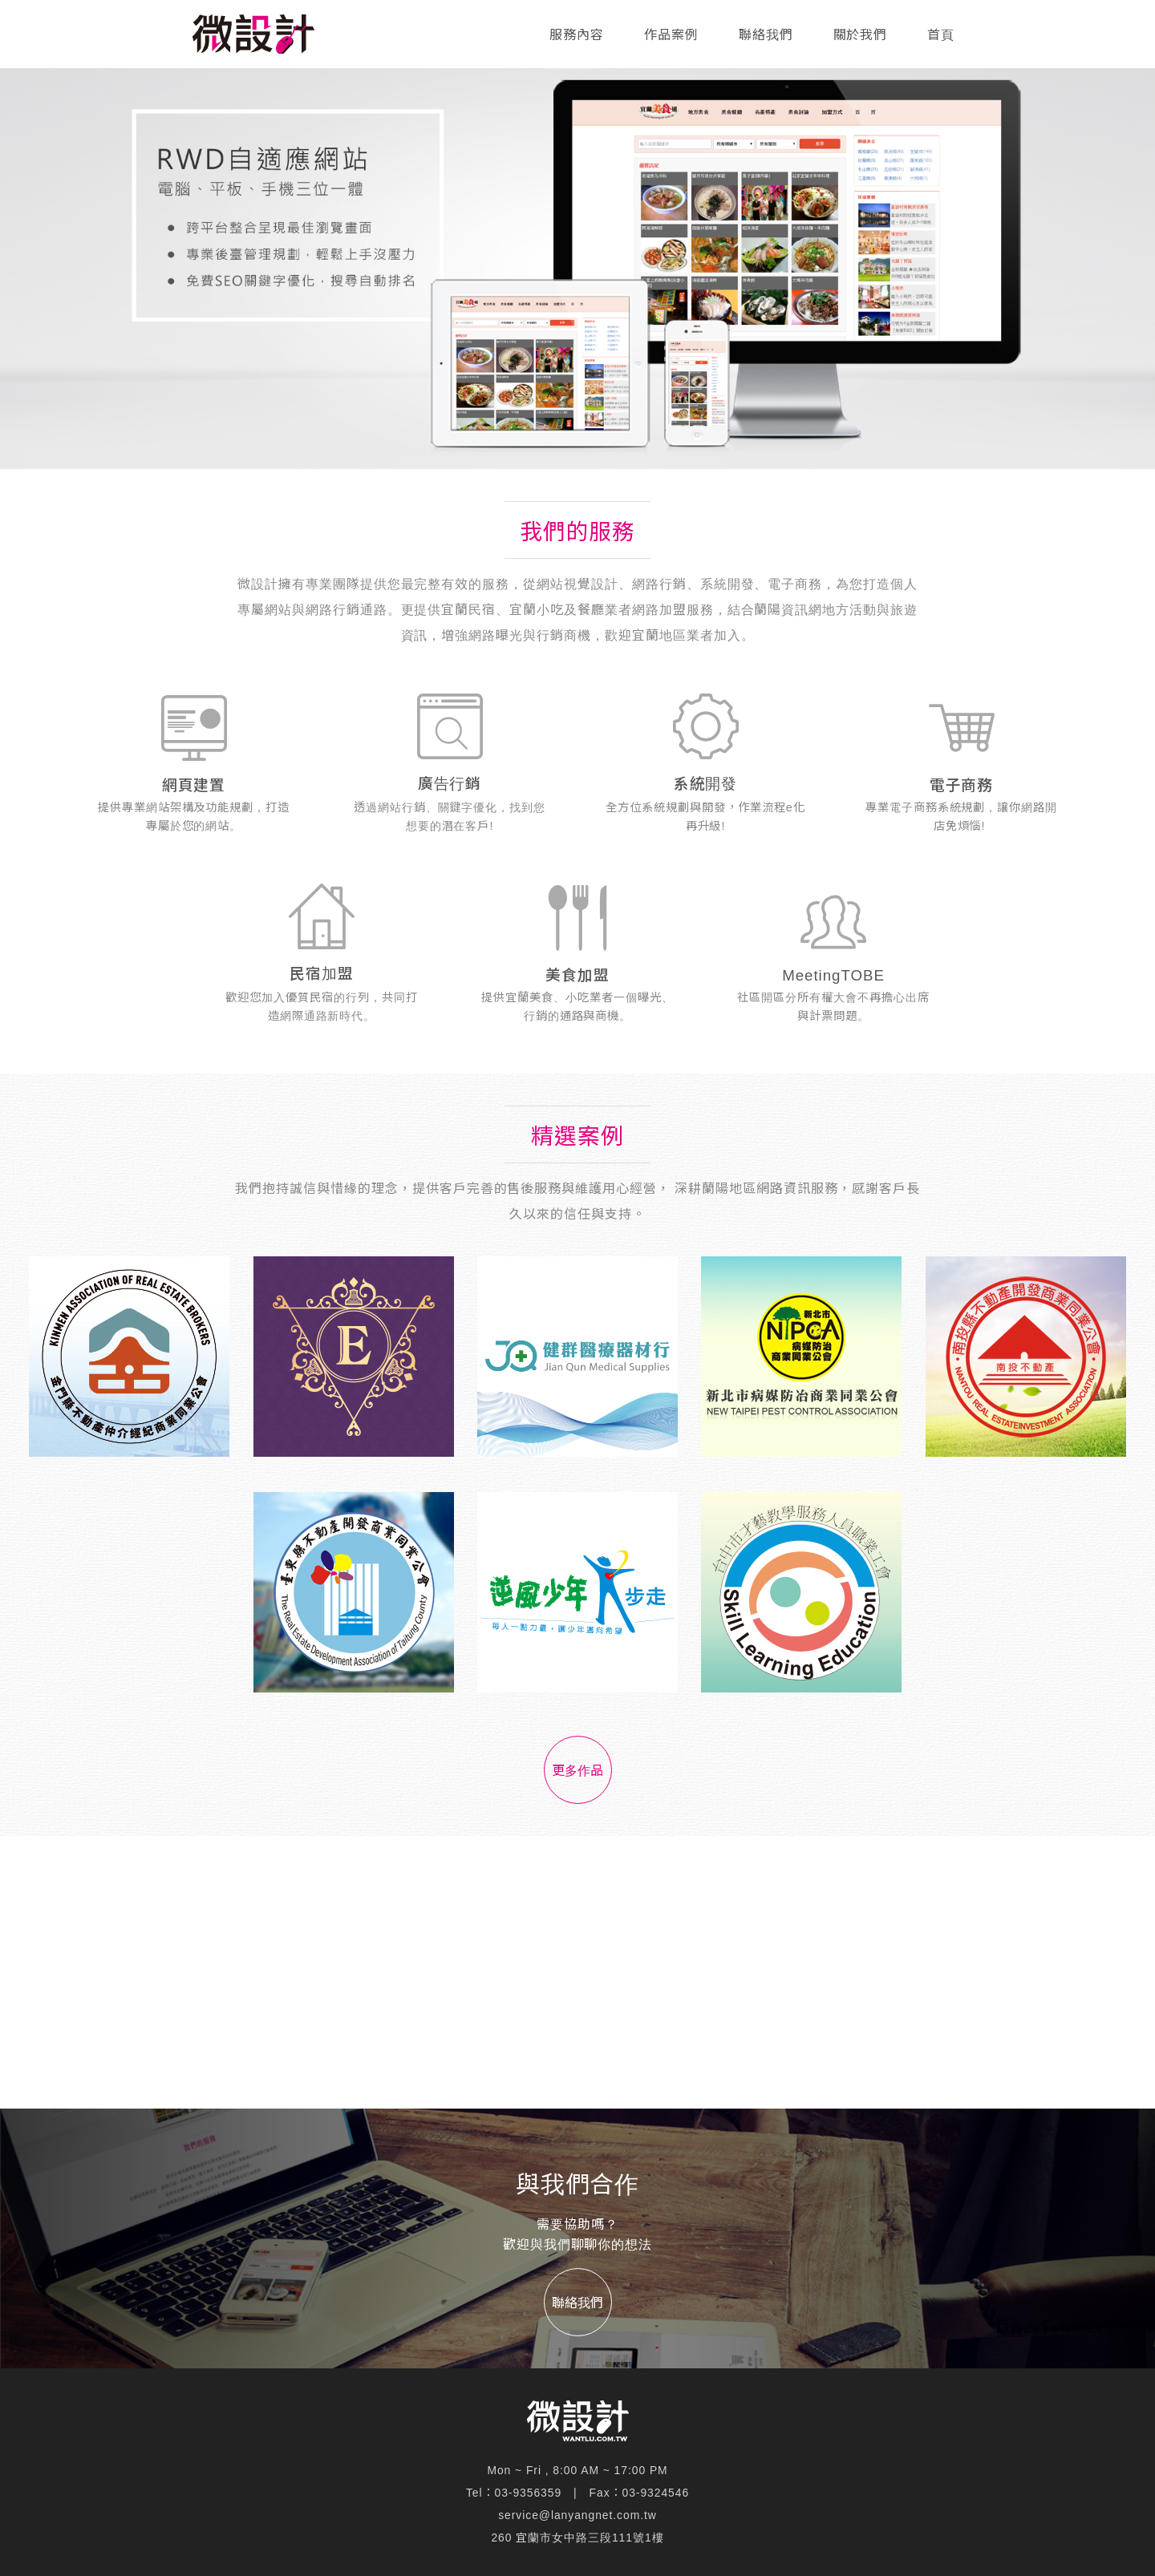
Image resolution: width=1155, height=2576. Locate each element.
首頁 (940, 35)
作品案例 (671, 35)
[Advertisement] (577, 1972)
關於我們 (860, 35)
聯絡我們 (766, 35)
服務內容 (576, 35)
